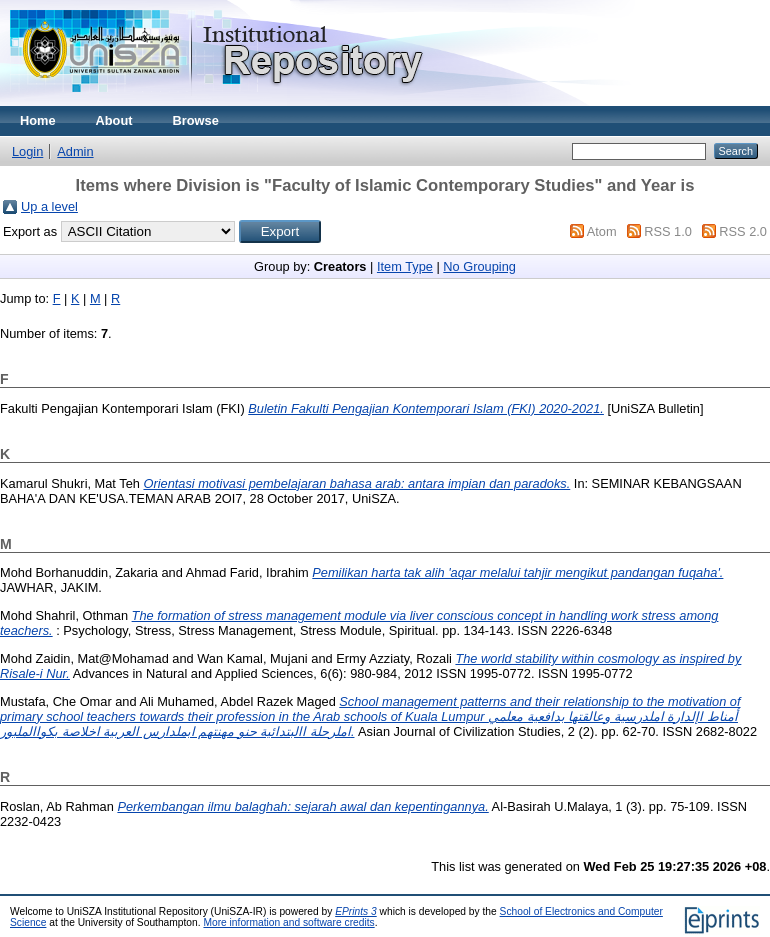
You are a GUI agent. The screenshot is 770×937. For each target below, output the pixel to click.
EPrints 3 (356, 911)
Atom (602, 231)
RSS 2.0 (743, 231)
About (114, 120)
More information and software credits (288, 922)
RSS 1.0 (668, 231)
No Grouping (479, 266)
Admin (75, 151)
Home (38, 120)
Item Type (405, 266)
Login (27, 151)
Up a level (49, 206)
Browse (196, 120)
